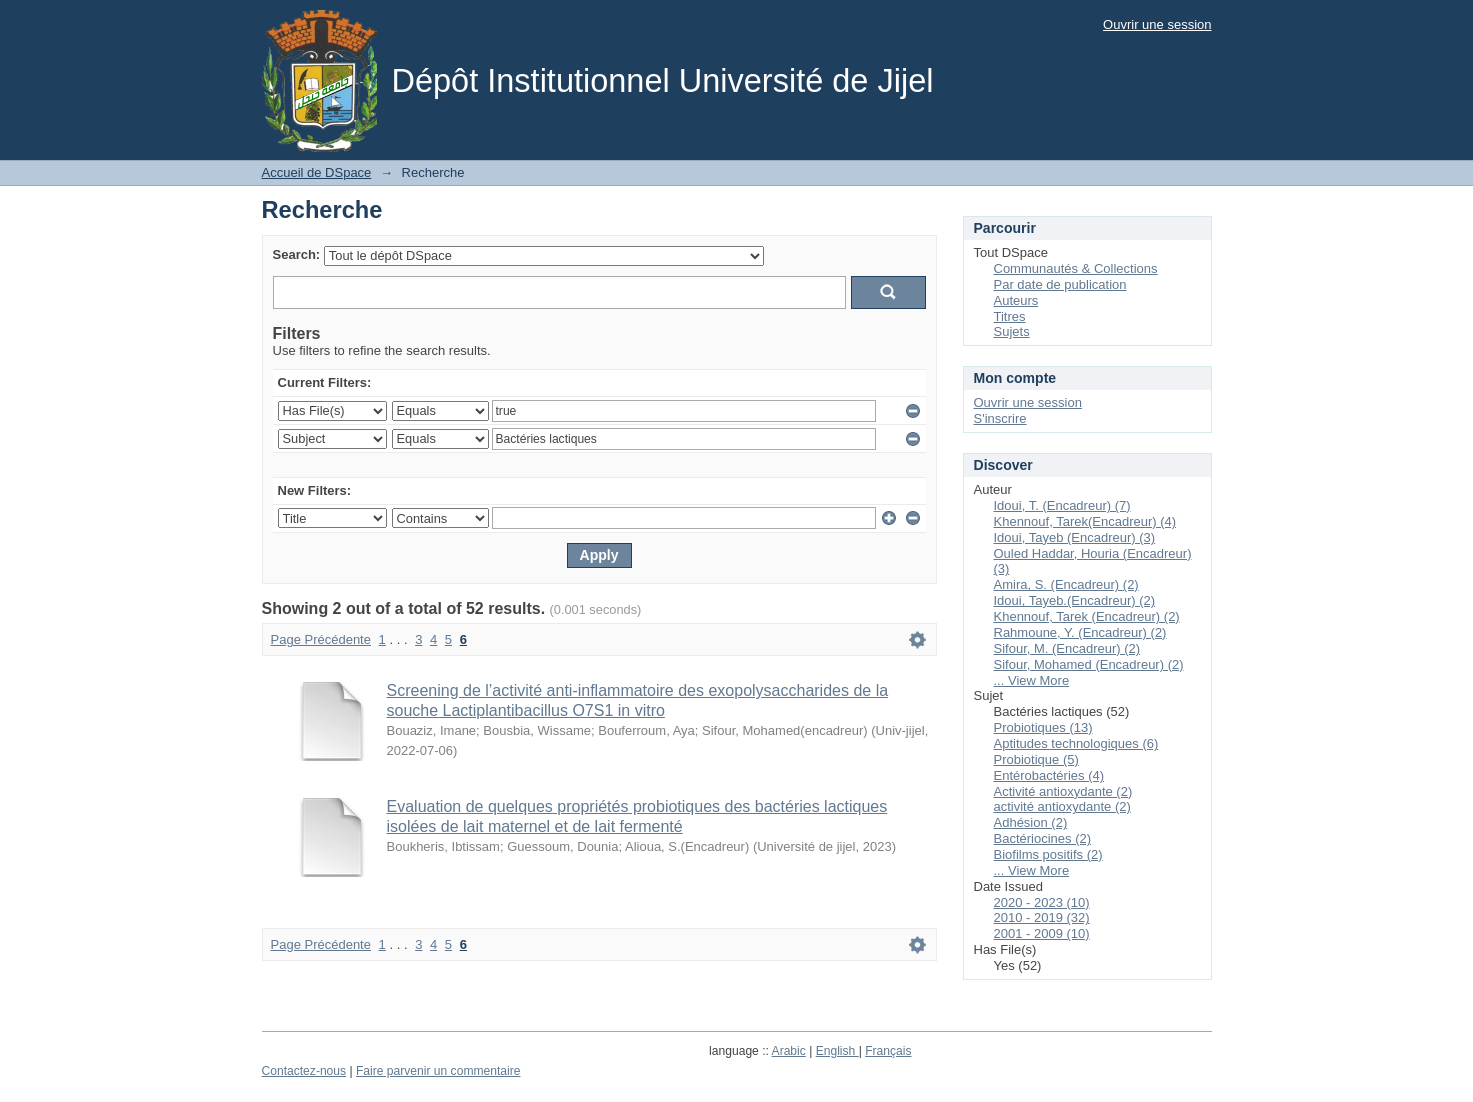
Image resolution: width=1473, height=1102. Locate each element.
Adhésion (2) (1031, 822)
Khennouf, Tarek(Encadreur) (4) (1085, 521)
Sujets (1012, 331)
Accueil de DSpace (317, 172)
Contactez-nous (304, 1071)
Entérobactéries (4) (1049, 775)
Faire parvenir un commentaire (438, 1071)
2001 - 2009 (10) (1042, 933)
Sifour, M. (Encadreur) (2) (1067, 648)
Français (888, 1051)
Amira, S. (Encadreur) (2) (1066, 584)
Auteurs (1016, 300)
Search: (297, 254)
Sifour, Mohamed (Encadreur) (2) (1089, 664)
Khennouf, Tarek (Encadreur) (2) (1087, 616)
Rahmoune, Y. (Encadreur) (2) (1080, 632)
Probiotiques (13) (1043, 727)
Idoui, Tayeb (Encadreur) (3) (1075, 537)
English (837, 1051)
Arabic (789, 1051)
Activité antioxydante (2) (1063, 791)
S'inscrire (1000, 418)
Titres (1010, 316)
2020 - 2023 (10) (1042, 902)
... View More (1032, 680)
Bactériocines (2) (1043, 838)
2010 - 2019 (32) (1042, 917)
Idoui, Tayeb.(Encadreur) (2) (1075, 600)
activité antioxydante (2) (1062, 806)
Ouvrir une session (1157, 24)
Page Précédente (321, 639)
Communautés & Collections (1076, 268)
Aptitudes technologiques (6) (1076, 743)
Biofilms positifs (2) (1048, 854)
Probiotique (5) (1036, 759)
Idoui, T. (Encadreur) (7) (1062, 505)
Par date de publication (1060, 284)
